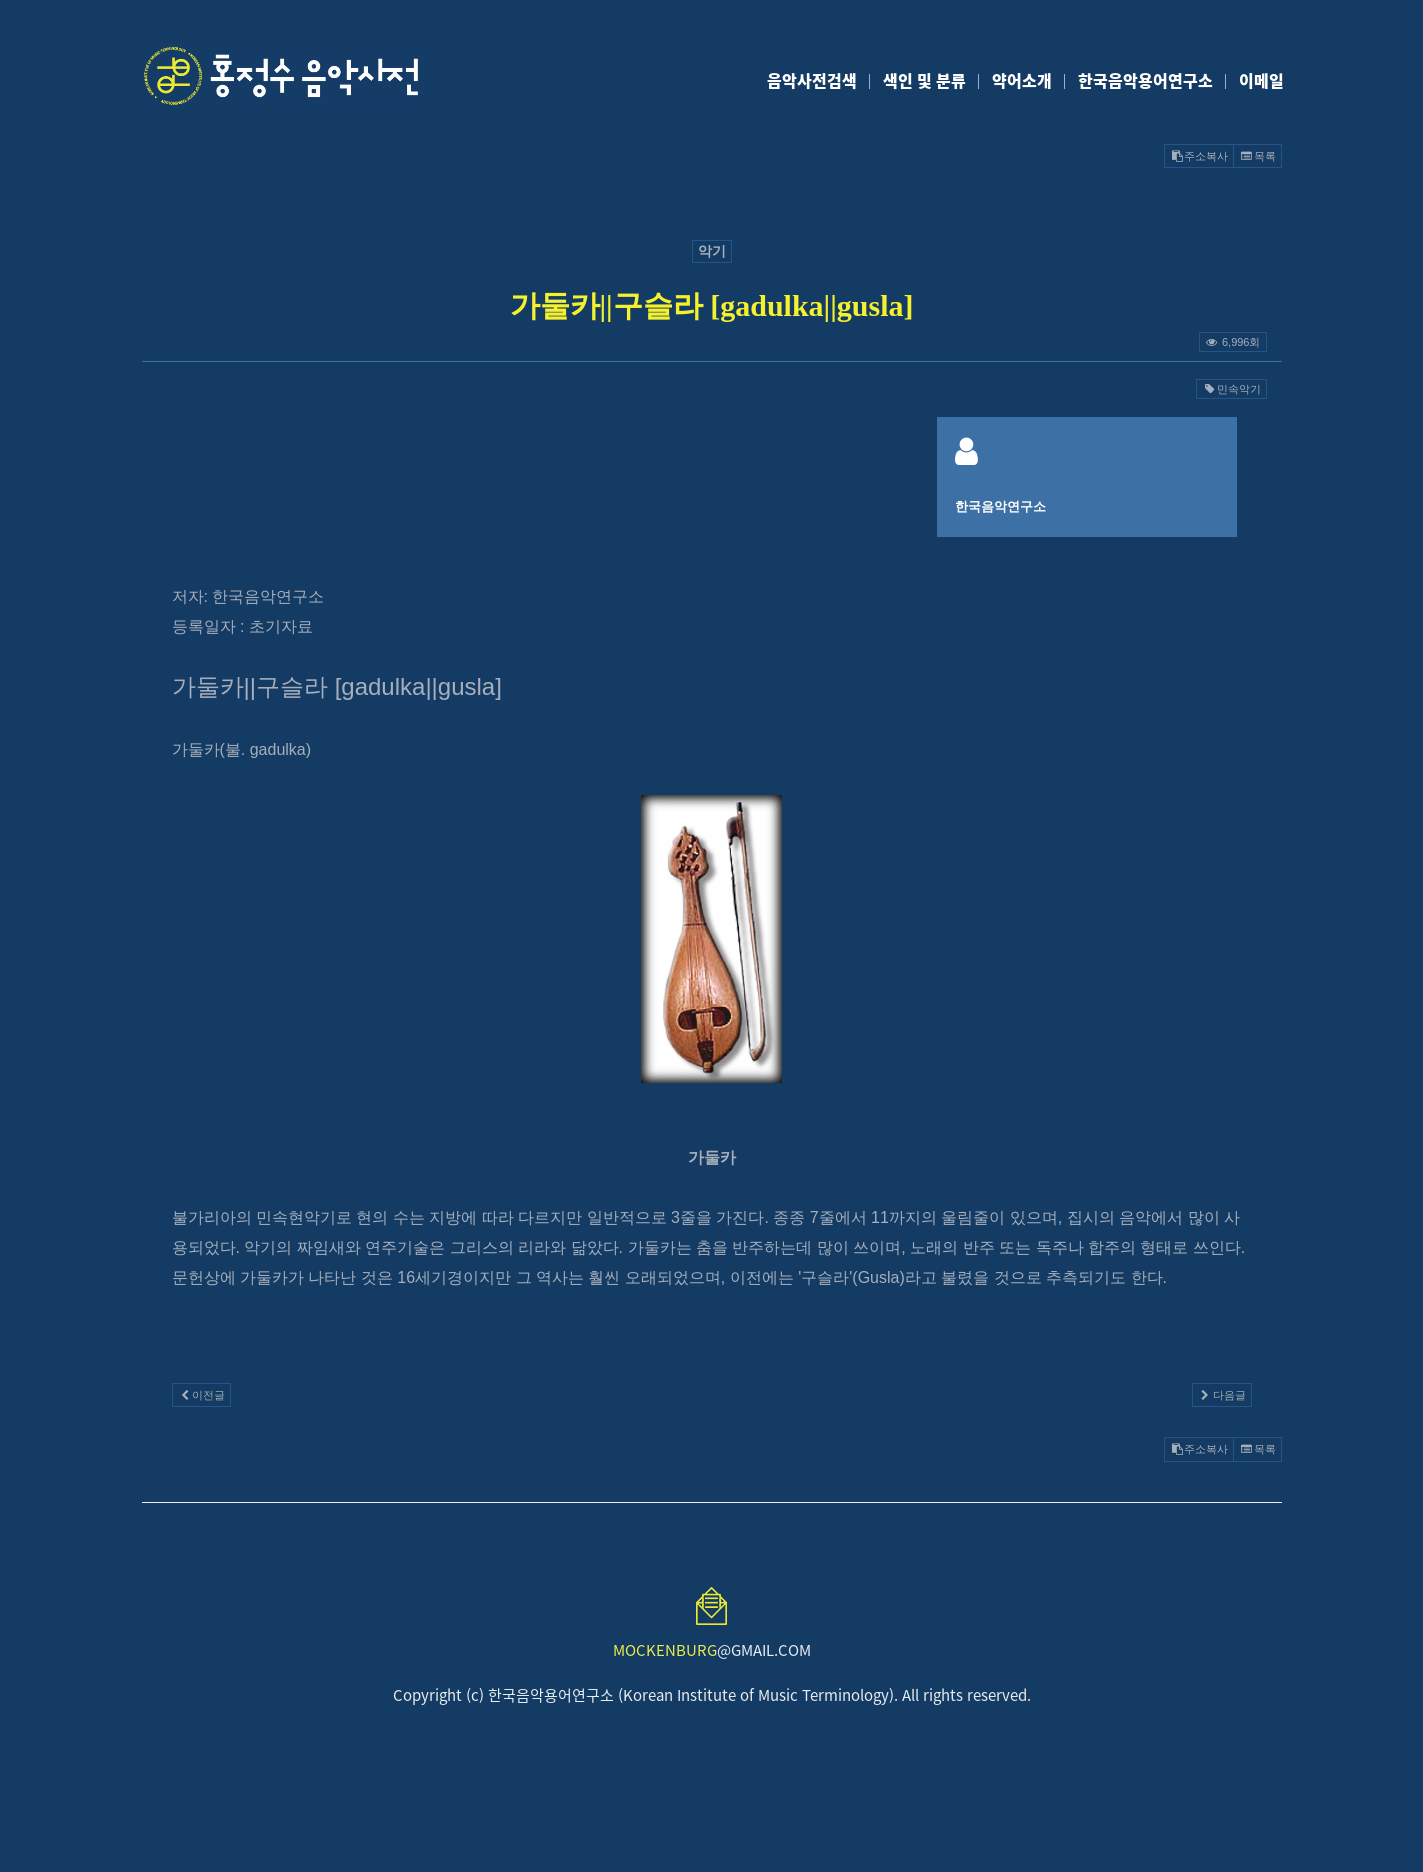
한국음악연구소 (1000, 506)
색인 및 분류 (924, 80)
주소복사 (1199, 156)
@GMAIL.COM (712, 1650)
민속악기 (1231, 389)
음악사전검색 (812, 80)
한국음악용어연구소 (1145, 80)
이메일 (1261, 80)
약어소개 (1022, 80)
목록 (1257, 156)
